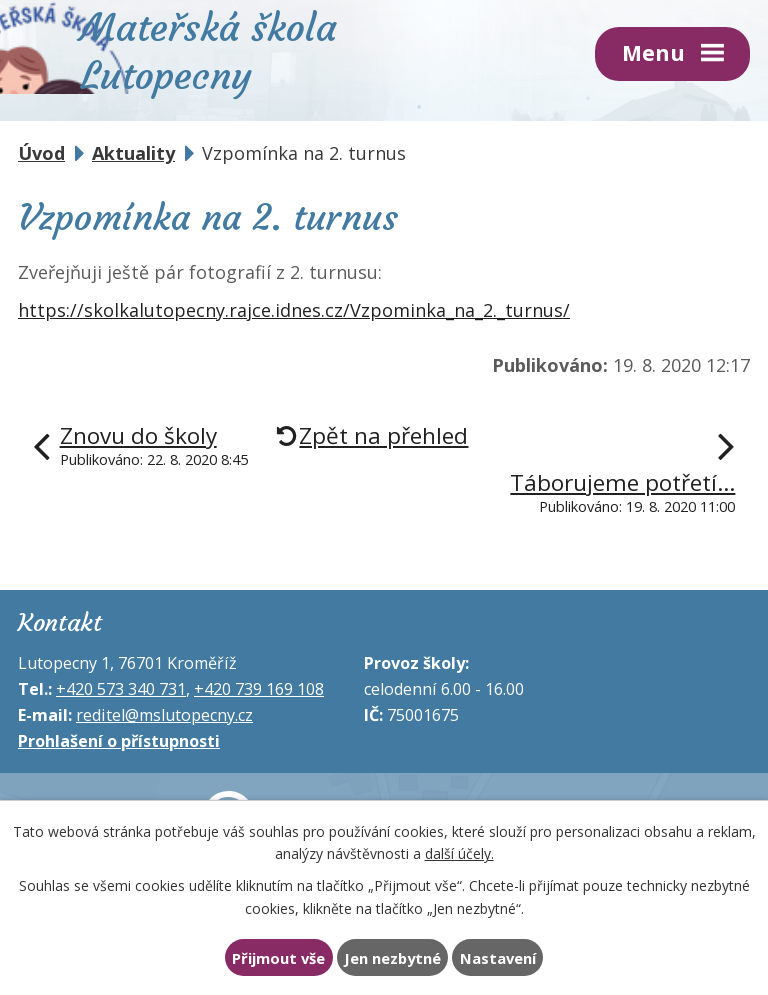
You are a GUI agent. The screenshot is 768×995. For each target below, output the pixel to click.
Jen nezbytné (392, 958)
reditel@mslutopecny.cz (164, 715)
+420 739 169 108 (259, 689)
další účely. (459, 853)
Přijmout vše (278, 958)
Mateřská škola (208, 49)
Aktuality (133, 153)
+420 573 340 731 (121, 689)
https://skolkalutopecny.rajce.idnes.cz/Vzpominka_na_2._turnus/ (294, 310)
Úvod (41, 153)
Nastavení (498, 958)
